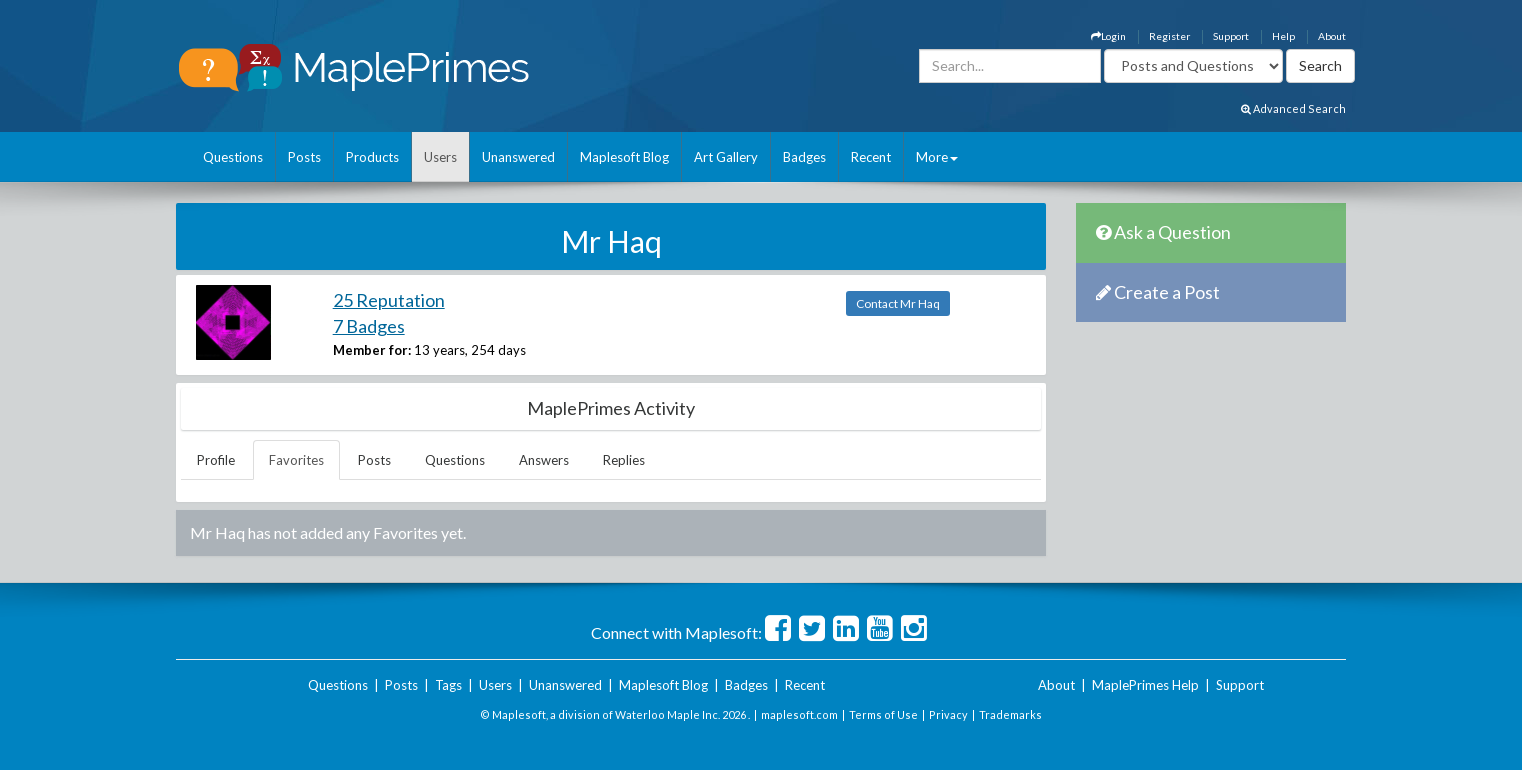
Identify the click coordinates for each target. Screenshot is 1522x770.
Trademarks (1010, 714)
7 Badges (369, 326)
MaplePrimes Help (1145, 685)
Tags (448, 685)
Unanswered (518, 157)
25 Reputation (389, 300)
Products (372, 157)
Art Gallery (726, 157)
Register (1169, 36)
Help (1283, 36)
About (1332, 36)
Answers (544, 460)
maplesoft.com (799, 714)
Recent (871, 157)
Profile (216, 460)
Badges (804, 157)
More (937, 157)
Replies (624, 460)
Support (1231, 36)
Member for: (372, 350)
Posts (304, 157)
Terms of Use (883, 714)
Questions (233, 157)
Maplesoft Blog (624, 157)
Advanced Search (1293, 108)
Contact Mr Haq (898, 303)
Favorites (296, 460)
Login (1108, 36)
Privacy (948, 714)
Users (440, 157)
